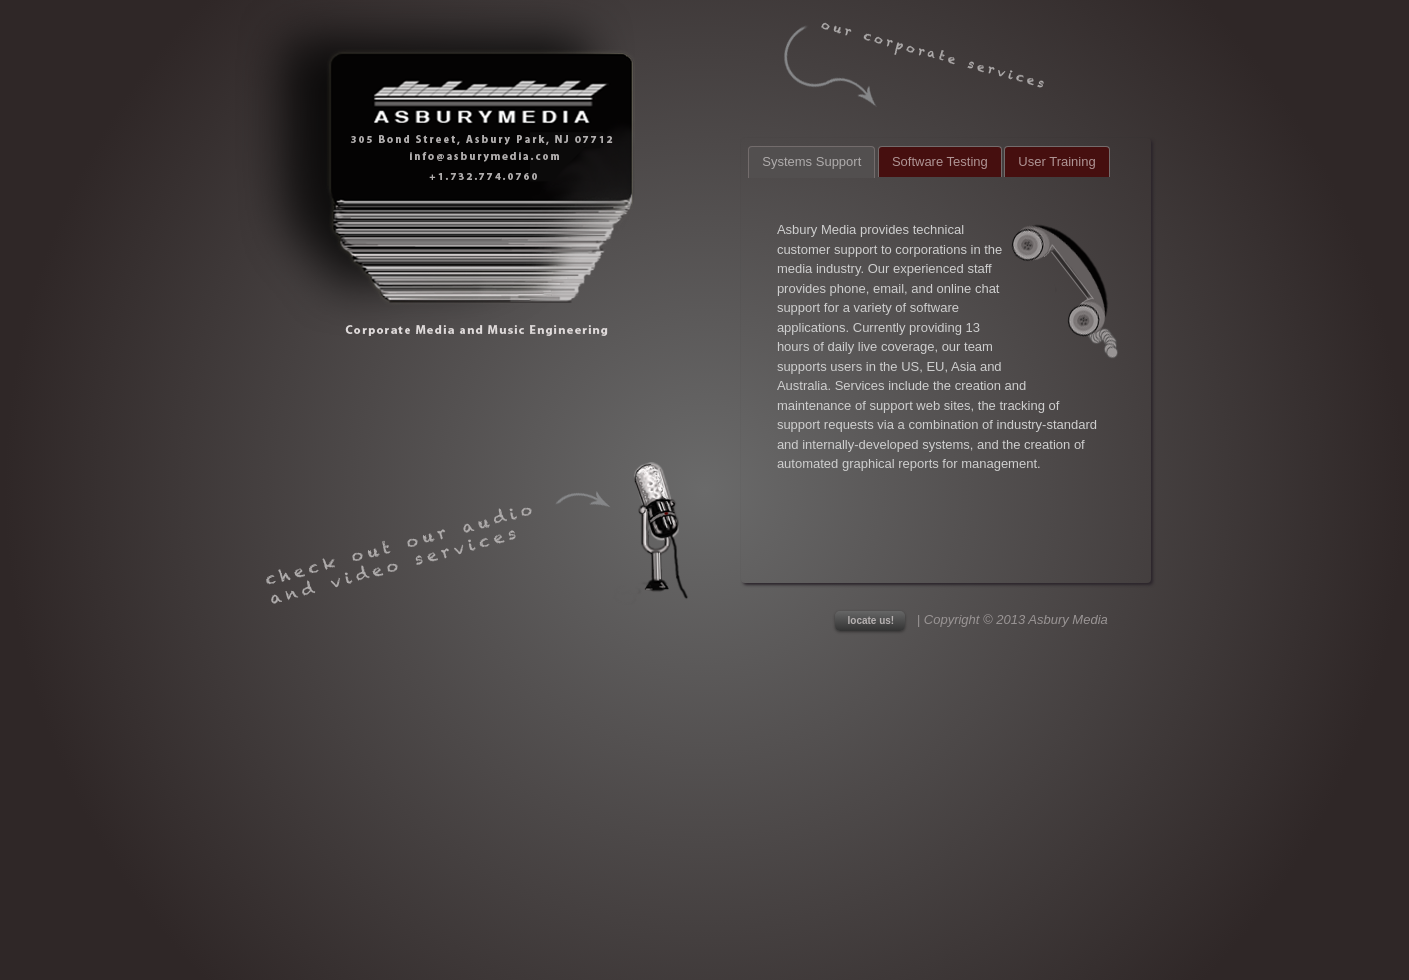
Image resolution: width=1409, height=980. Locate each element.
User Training (1056, 161)
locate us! (871, 620)
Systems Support (811, 161)
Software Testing (940, 161)
